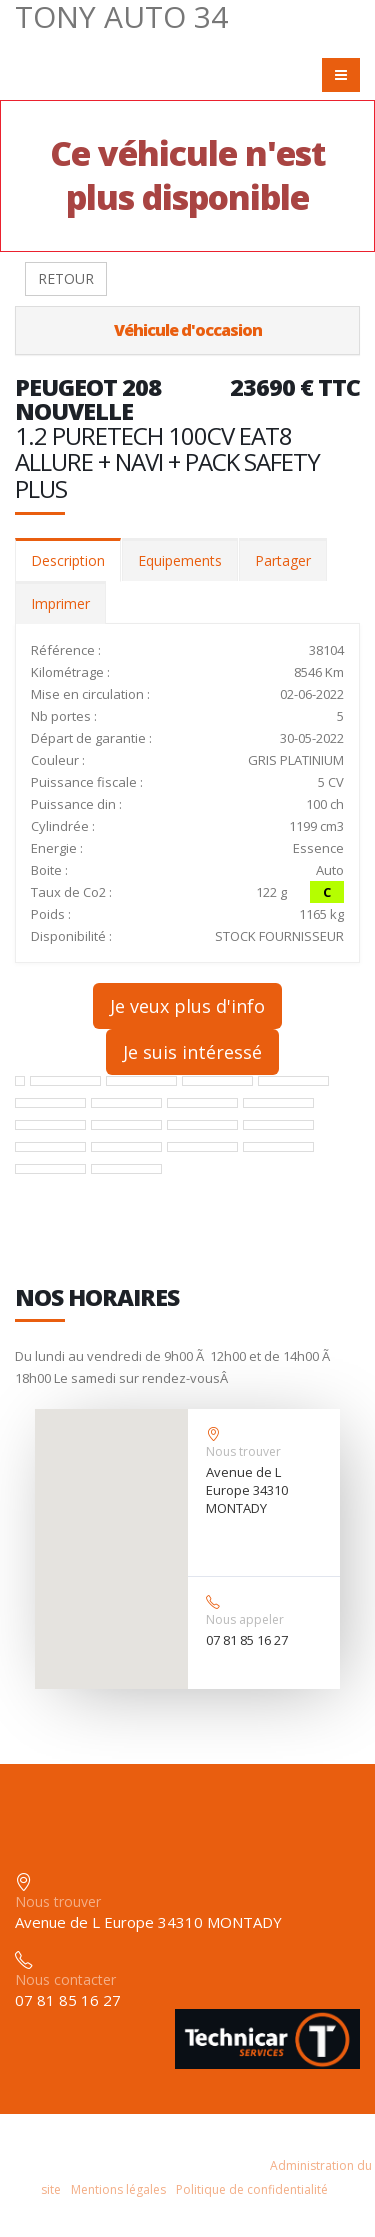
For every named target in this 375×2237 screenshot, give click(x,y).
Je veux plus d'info (187, 1006)
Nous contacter (65, 1979)
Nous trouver (243, 1451)
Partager (283, 560)
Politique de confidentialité (252, 2189)
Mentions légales (118, 2189)
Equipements (180, 560)
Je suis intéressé (192, 1052)
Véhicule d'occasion (188, 330)
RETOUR (66, 278)
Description (68, 560)
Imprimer (60, 603)
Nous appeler (245, 1619)
